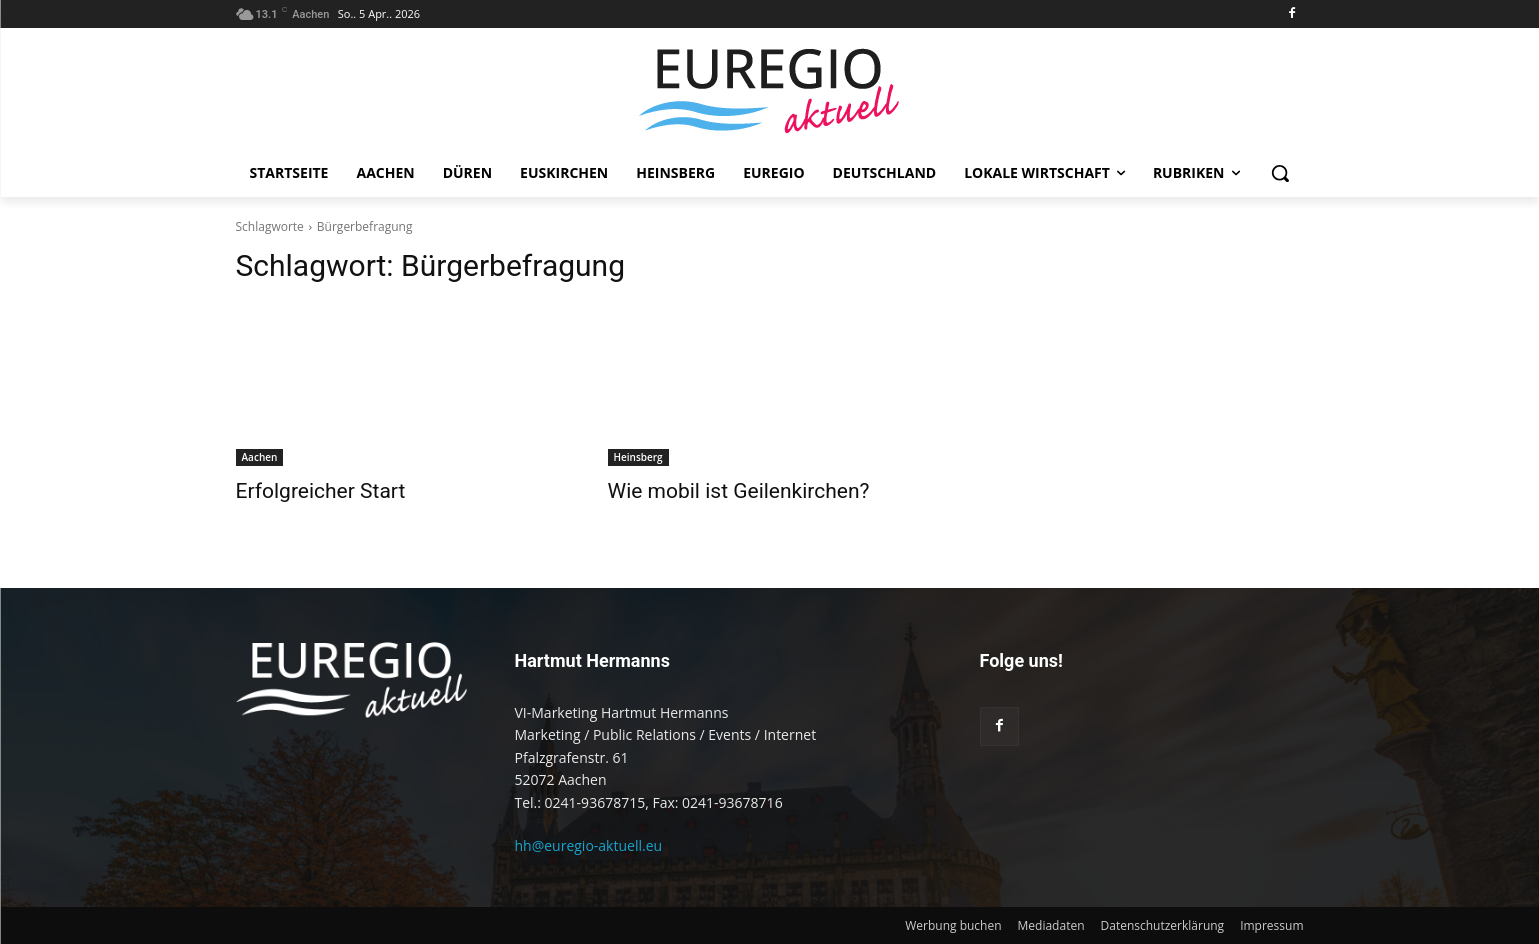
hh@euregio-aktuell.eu (589, 845)
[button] (1280, 173)
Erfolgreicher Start (321, 491)
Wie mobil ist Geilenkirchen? (739, 491)
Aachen (260, 457)
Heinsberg (638, 457)
